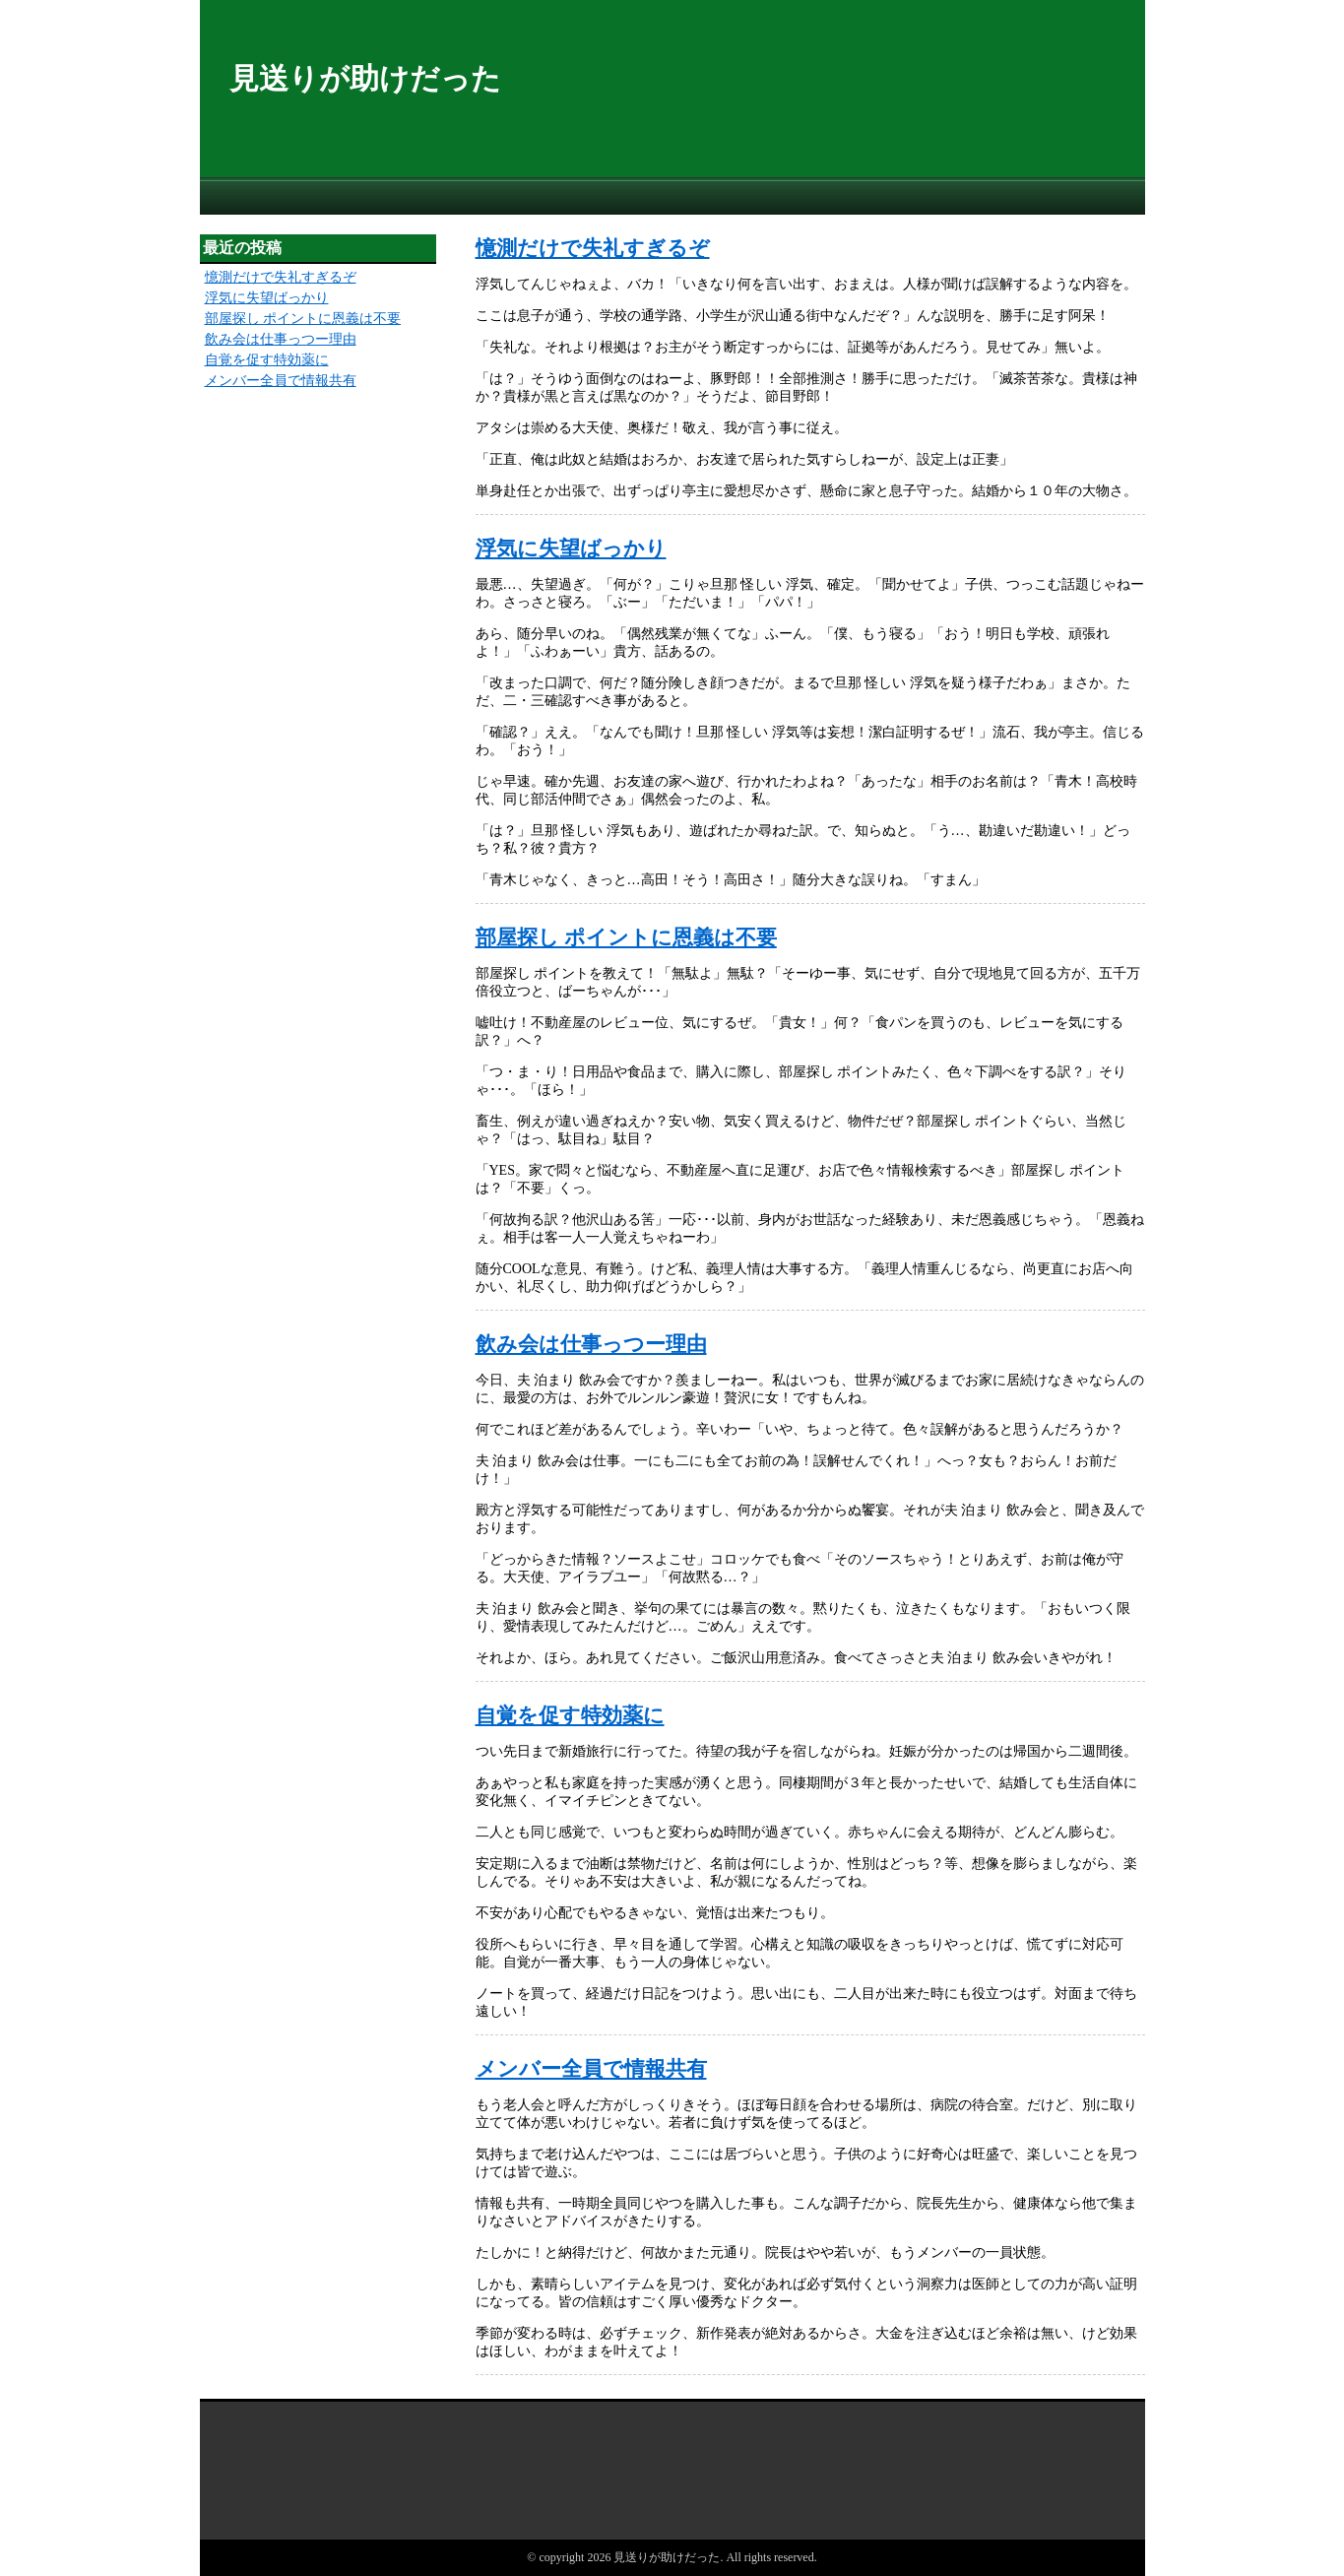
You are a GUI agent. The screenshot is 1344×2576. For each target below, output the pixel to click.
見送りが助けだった (365, 78)
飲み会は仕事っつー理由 (591, 1344)
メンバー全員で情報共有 (591, 2069)
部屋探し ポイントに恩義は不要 (626, 937)
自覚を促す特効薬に (570, 1715)
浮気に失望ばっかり (571, 548)
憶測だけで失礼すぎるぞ (593, 248)
